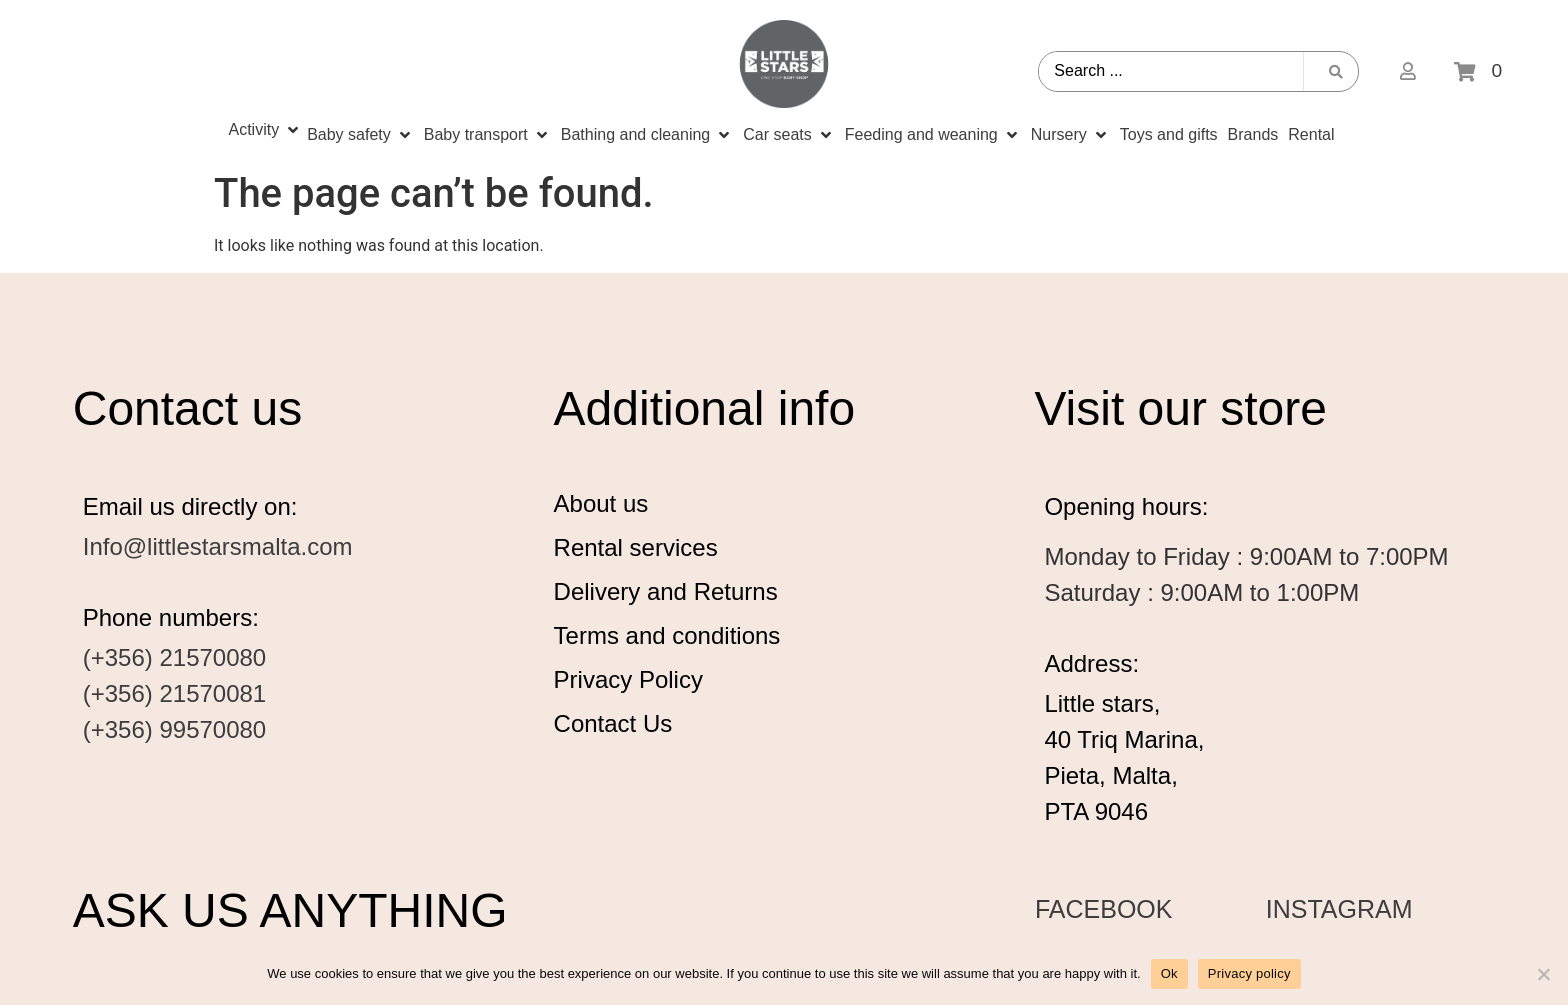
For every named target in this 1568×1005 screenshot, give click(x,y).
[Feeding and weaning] (933, 135)
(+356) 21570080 (175, 657)
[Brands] (1253, 135)
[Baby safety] (360, 135)
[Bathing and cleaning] (647, 135)
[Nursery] (1070, 135)
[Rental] (1311, 135)
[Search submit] (1336, 72)
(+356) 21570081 (175, 693)
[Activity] (265, 130)
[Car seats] (788, 135)
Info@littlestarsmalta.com (218, 546)
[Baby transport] (487, 135)
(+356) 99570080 (175, 729)
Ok (1169, 973)
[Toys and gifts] (1169, 135)
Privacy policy (1249, 973)
